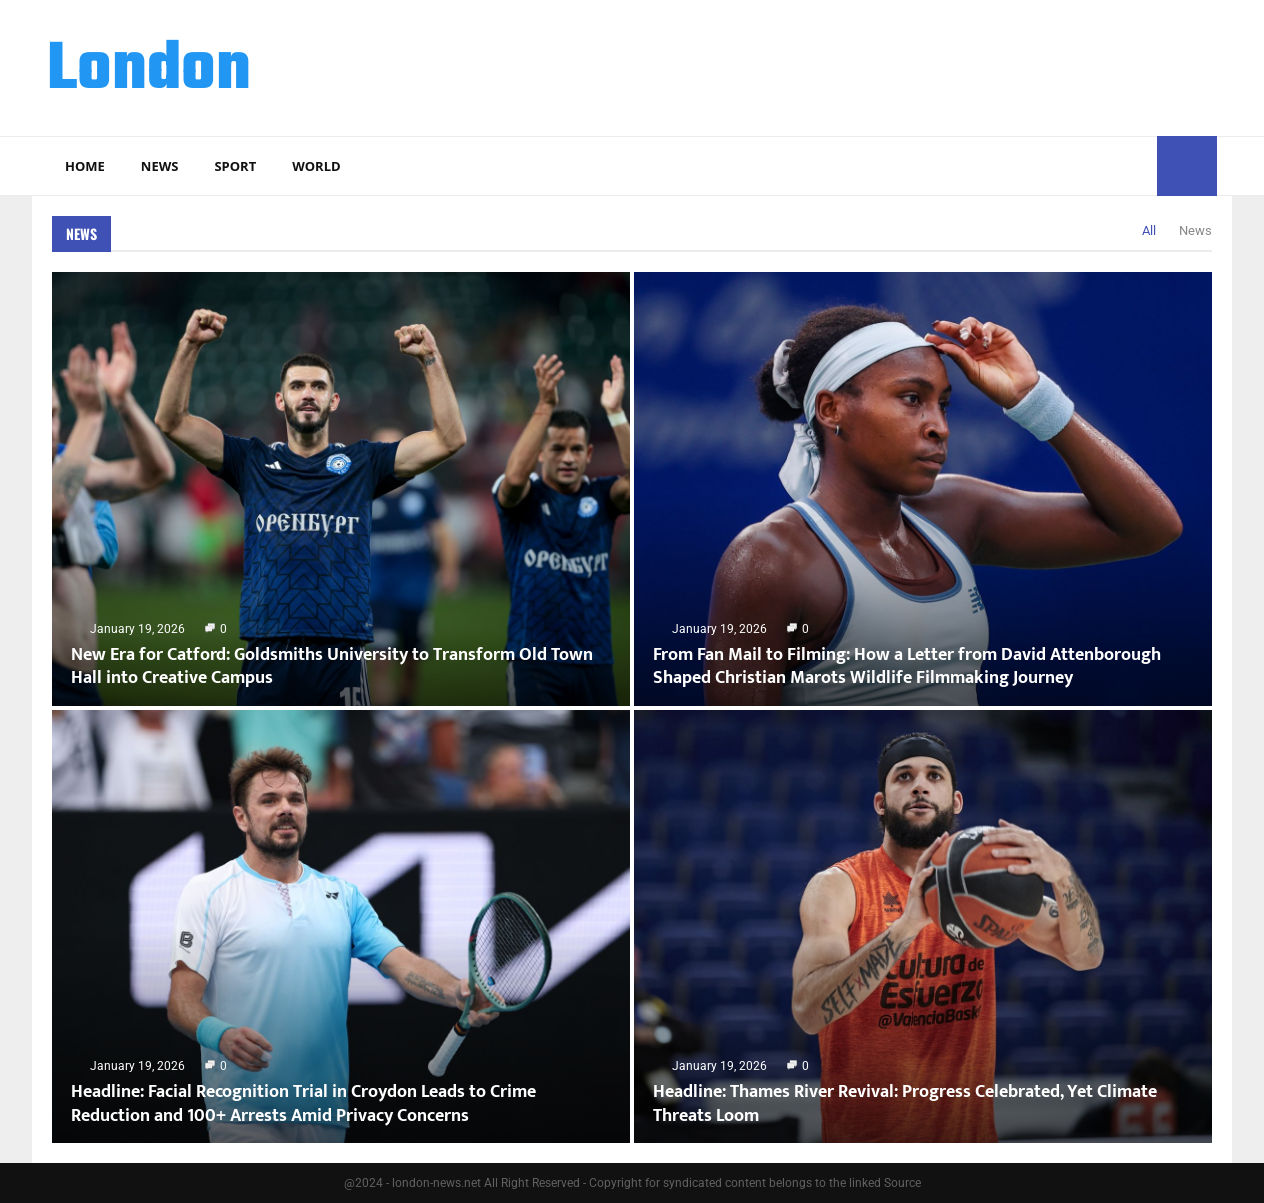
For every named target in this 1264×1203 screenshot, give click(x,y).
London (149, 71)
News (160, 166)
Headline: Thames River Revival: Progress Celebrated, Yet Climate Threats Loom (905, 1103)
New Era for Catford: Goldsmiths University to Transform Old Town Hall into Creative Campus (332, 666)
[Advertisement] (853, 65)
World (316, 166)
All (1149, 230)
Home (85, 166)
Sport (235, 166)
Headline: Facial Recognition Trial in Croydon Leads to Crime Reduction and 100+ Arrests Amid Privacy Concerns (303, 1103)
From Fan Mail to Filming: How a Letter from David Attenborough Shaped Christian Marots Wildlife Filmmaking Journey (907, 666)
